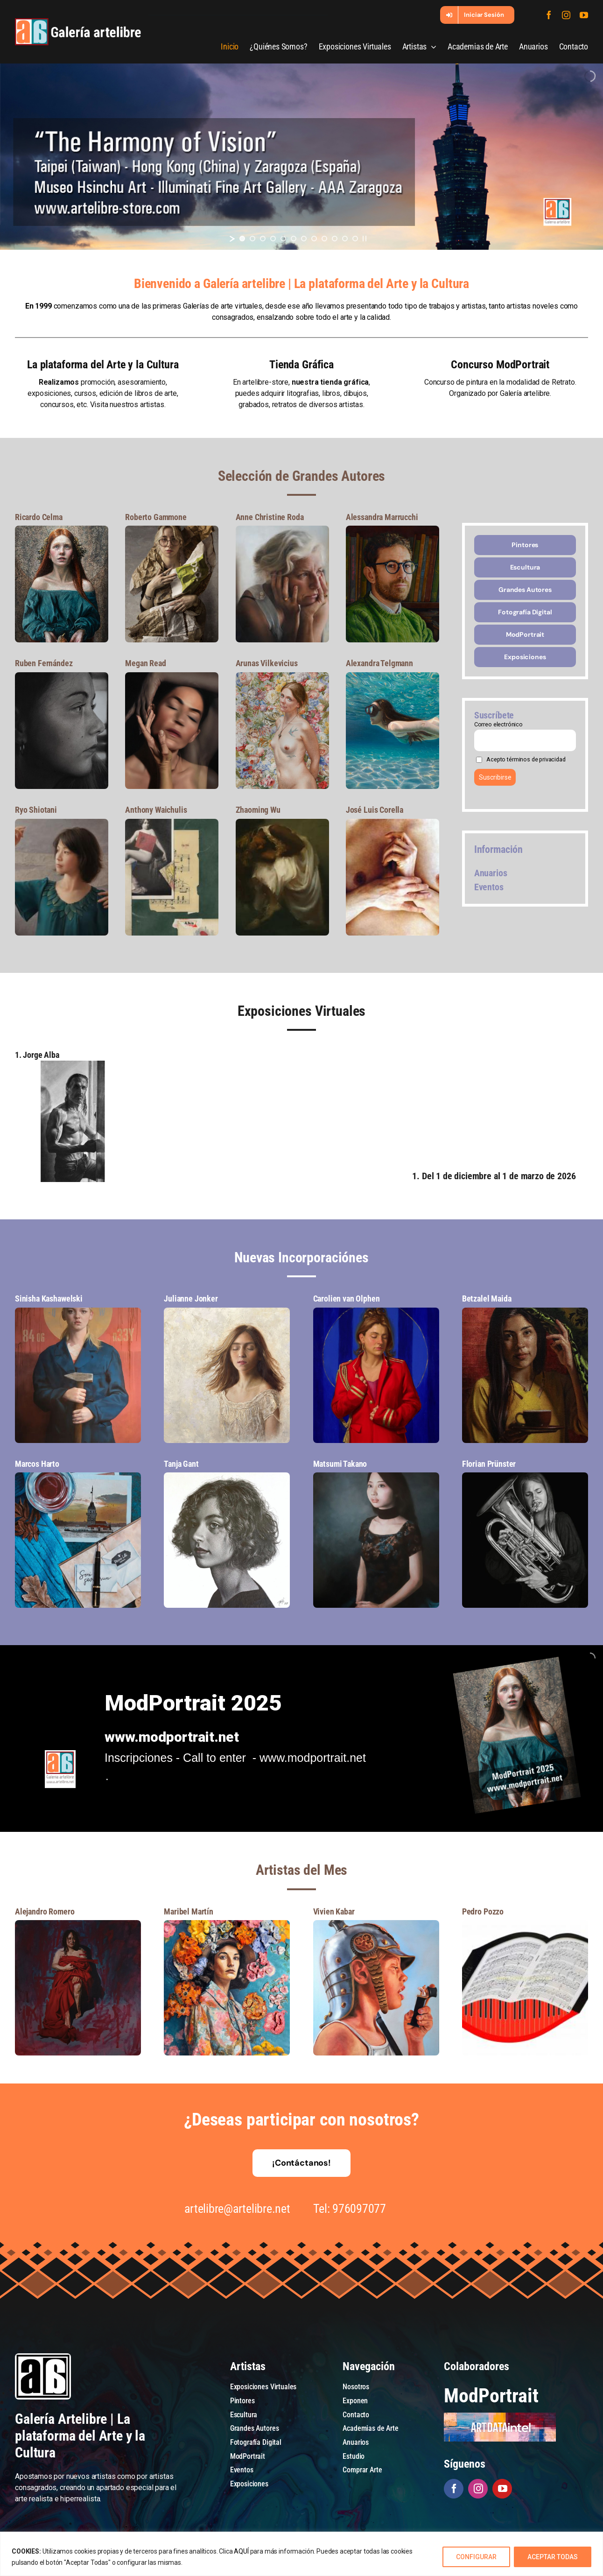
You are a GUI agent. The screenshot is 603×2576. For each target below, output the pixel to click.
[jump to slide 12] (355, 238)
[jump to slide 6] (293, 238)
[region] (301, 2554)
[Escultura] (525, 567)
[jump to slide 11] (345, 238)
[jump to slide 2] (252, 238)
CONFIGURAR (476, 2557)
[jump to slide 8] (314, 238)
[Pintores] (525, 545)
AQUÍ (241, 2551)
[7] (61, 529)
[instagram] (566, 15)
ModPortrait (491, 2395)
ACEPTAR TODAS (552, 2557)
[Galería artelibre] (72, 1064)
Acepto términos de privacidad (525, 759)
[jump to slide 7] (304, 238)
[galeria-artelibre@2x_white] (78, 21)
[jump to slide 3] (263, 238)
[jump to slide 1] (242, 238)
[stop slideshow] (364, 238)
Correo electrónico (498, 724)
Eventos (489, 887)
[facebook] (549, 15)
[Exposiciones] (525, 657)
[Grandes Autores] (525, 590)
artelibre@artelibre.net (235, 2209)
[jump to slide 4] (273, 238)
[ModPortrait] (525, 635)
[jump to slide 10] (334, 238)
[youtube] (584, 15)
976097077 (357, 2209)
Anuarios (490, 873)
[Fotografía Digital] (525, 612)
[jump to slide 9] (324, 238)
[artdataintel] (500, 2416)
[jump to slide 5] (283, 238)
